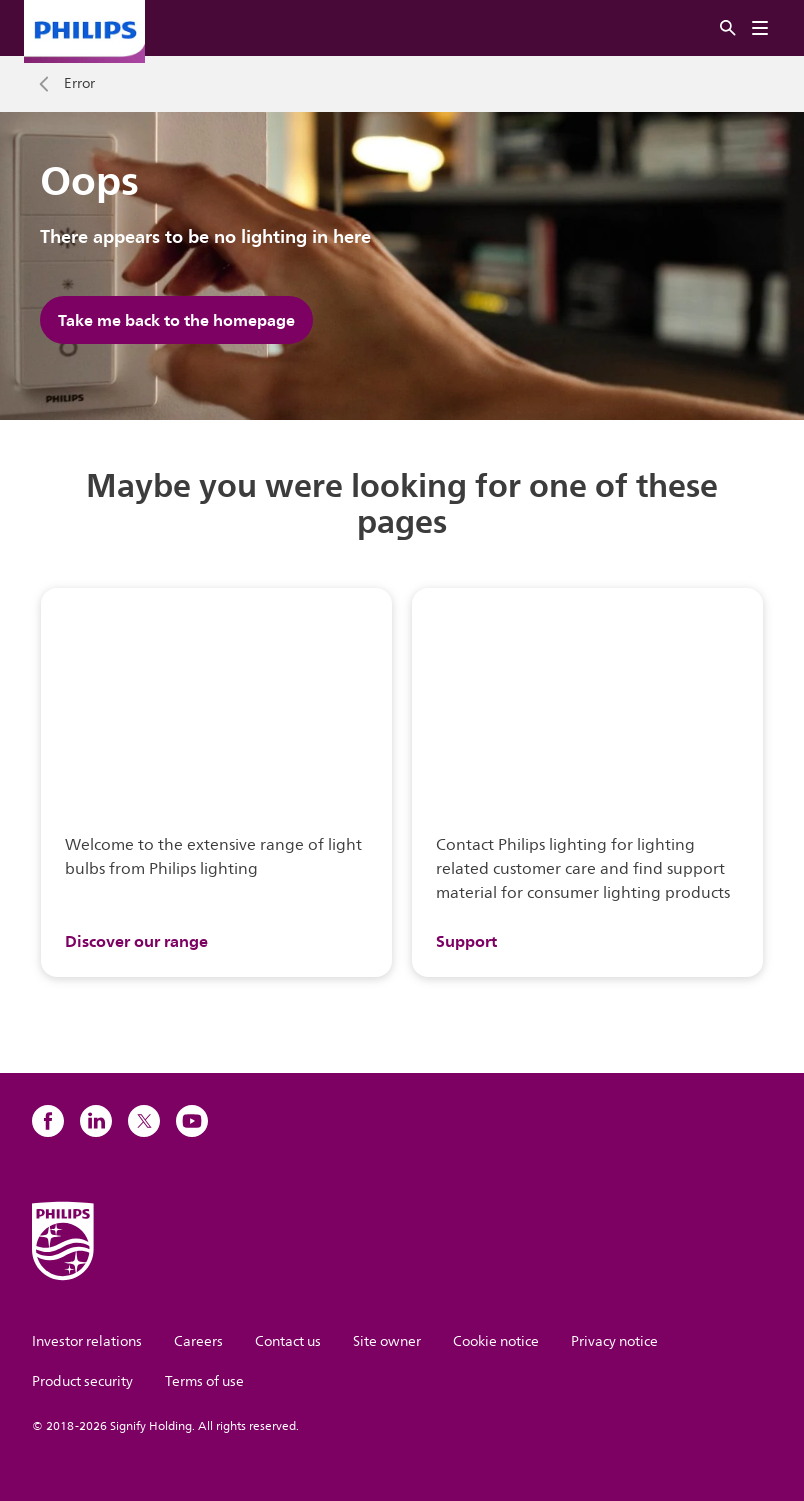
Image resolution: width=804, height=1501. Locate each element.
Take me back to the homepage (176, 320)
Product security (82, 1381)
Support (466, 941)
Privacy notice (614, 1341)
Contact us (288, 1341)
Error (79, 84)
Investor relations (87, 1341)
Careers (198, 1341)
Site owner (387, 1341)
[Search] (728, 28)
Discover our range (136, 941)
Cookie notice (496, 1341)
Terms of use (204, 1381)
